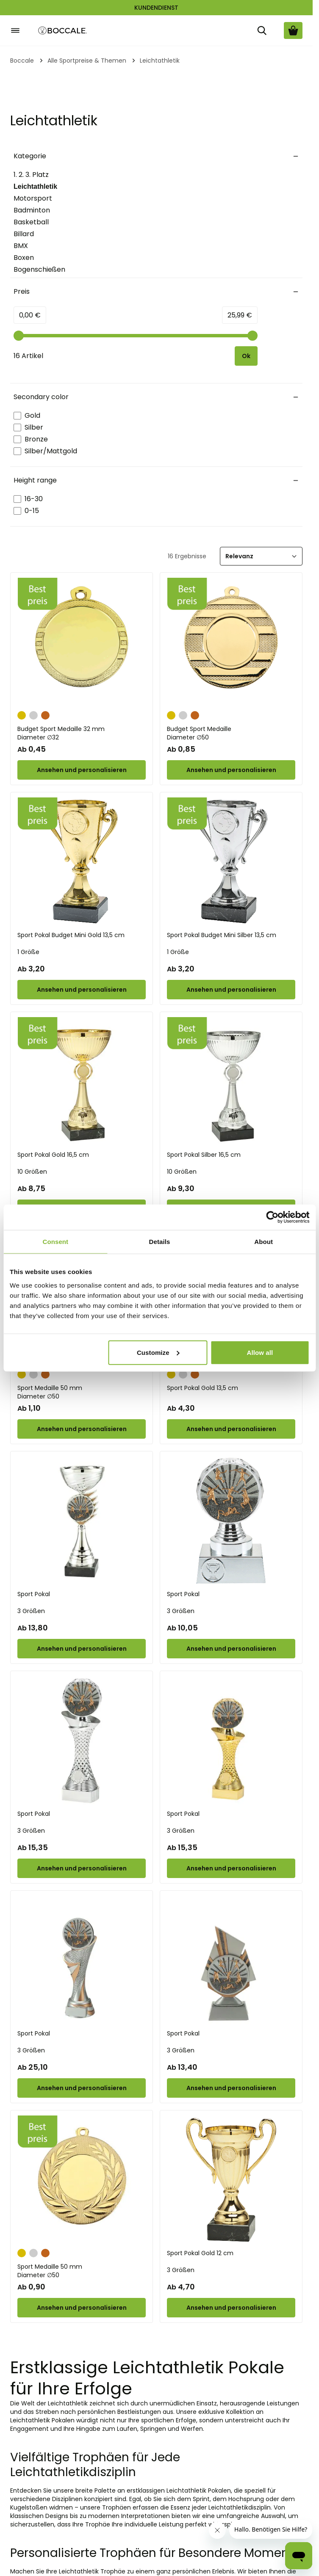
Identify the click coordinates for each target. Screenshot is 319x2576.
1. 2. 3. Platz (31, 174)
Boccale (22, 60)
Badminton (32, 210)
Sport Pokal (33, 1594)
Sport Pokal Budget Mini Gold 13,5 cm (71, 935)
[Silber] (33, 714)
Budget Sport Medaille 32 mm (81, 733)
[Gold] (21, 714)
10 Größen (32, 1171)
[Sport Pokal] (81, 1520)
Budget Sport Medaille (231, 733)
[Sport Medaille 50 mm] (81, 2179)
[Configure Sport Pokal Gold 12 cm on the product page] (231, 2307)
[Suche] (262, 30)
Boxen (24, 257)
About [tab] (263, 1241)
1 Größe (28, 952)
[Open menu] (15, 30)
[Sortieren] (261, 556)
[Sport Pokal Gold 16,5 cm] (81, 1081)
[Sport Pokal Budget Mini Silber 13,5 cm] (231, 861)
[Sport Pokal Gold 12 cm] (231, 2179)
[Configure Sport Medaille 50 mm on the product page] (81, 1429)
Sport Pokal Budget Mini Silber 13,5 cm (221, 935)
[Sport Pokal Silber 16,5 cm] (231, 1081)
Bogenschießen (39, 269)
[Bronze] (45, 714)
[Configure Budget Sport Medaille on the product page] (231, 770)
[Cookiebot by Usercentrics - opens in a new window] (272, 1217)
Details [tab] (159, 1241)
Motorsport (33, 198)
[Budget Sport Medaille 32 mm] (81, 642)
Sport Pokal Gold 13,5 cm (202, 1388)
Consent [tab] (55, 1241)
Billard (24, 234)
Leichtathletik (35, 187)
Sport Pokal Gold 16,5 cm (53, 1154)
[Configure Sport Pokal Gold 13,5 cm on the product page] (231, 1429)
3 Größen (31, 1611)
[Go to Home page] (62, 30)
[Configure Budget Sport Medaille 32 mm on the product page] (81, 770)
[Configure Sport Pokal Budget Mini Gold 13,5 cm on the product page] (81, 989)
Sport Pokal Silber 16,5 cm (204, 1154)
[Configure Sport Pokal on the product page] (81, 1648)
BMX (21, 246)
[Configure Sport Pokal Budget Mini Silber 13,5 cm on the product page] (231, 989)
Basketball (31, 222)
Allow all (260, 1352)
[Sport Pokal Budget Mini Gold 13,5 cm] (81, 861)
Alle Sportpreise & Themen (86, 60)
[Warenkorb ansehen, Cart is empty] (293, 30)
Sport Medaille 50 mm (81, 1392)
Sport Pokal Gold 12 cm (200, 2253)
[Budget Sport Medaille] (231, 642)
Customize (158, 1352)
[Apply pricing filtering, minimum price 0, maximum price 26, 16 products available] (246, 356)
